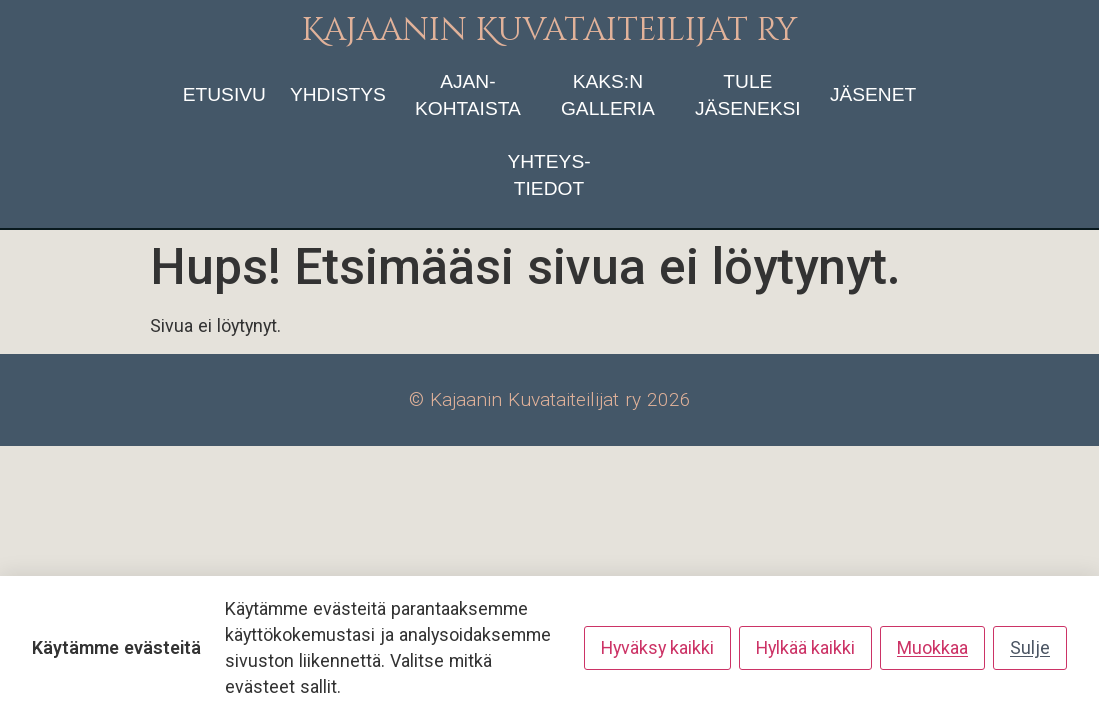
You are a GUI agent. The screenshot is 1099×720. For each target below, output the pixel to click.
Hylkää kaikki (805, 647)
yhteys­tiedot (548, 175)
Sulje (1030, 647)
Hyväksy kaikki (657, 647)
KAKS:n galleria (608, 95)
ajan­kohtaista (468, 95)
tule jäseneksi (748, 95)
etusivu (224, 94)
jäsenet (873, 94)
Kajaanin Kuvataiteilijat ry (549, 30)
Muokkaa (932, 647)
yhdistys (338, 94)
